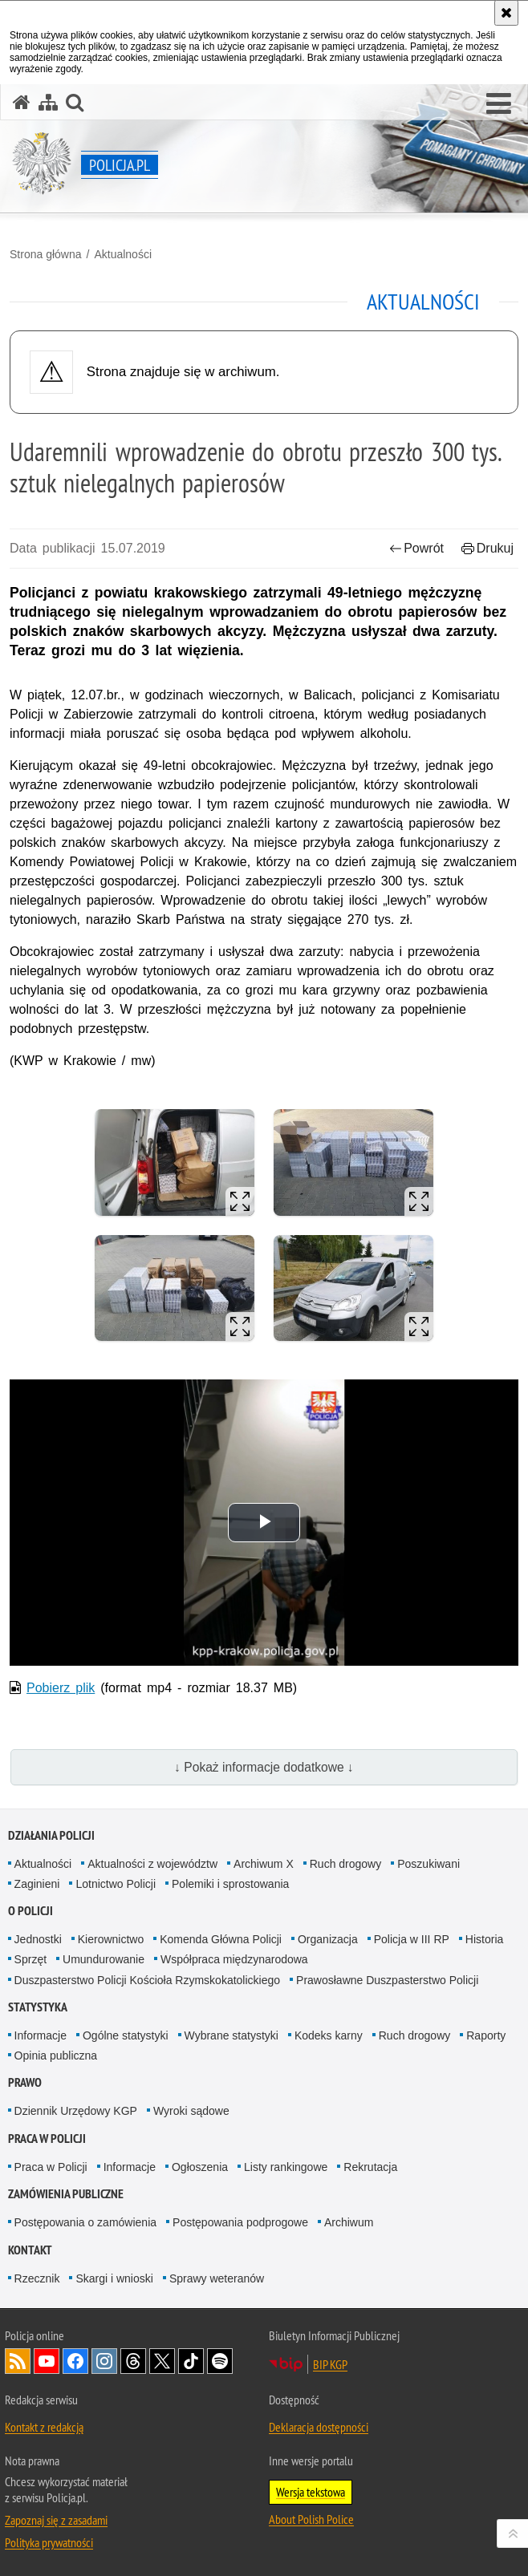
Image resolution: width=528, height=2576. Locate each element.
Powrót (416, 548)
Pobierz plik (60, 1688)
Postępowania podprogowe (240, 2222)
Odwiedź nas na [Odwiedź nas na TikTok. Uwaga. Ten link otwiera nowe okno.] (191, 2361)
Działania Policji (51, 1835)
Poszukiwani (428, 1863)
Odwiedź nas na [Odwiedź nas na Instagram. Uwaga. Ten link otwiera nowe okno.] (104, 2361)
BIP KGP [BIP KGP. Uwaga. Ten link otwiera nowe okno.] (330, 2364)
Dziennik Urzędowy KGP (75, 2110)
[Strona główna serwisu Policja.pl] (21, 102)
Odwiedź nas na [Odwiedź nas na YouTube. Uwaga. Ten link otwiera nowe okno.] (46, 2361)
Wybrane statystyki (231, 2035)
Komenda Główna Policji (221, 1939)
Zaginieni (37, 1883)
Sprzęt (30, 1959)
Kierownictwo (111, 1939)
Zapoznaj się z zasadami (56, 2520)
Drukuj (487, 548)
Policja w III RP (411, 1939)
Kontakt (30, 2250)
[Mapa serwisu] (48, 102)
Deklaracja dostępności (318, 2427)
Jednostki (38, 1939)
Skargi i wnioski (113, 2278)
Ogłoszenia (200, 2167)
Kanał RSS (17, 2361)
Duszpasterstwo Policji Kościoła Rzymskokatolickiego (147, 1980)
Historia (484, 1939)
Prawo (25, 2082)
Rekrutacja (370, 2167)
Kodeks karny (328, 2035)
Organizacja (328, 1939)
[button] (498, 104)
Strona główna (46, 254)
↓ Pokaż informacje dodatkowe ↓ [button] (264, 1767)
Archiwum (348, 2222)
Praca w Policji (47, 2138)
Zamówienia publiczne (66, 2193)
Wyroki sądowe (191, 2110)
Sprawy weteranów (216, 2278)
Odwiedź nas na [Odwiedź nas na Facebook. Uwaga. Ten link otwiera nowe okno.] (75, 2361)
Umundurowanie (103, 1959)
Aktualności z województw (152, 1863)
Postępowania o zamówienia (85, 2222)
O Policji (30, 1910)
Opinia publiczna (56, 2055)
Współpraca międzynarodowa (234, 1959)
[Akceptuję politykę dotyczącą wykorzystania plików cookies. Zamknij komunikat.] (506, 13)
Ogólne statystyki (126, 2035)
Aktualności (123, 254)
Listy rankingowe (285, 2167)
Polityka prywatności (49, 2542)
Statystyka (37, 2007)
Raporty (486, 2035)
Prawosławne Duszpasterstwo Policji (387, 1980)
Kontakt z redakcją (44, 2427)
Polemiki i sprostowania (230, 1883)
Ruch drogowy (346, 1863)
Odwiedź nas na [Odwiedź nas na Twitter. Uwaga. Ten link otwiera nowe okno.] (162, 2361)
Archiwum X (264, 1863)
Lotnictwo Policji (115, 1883)
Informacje (40, 2035)
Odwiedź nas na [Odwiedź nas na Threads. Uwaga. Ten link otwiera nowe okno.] (133, 2361)
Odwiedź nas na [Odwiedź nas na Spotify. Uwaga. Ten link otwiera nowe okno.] (220, 2361)
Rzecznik (37, 2278)
